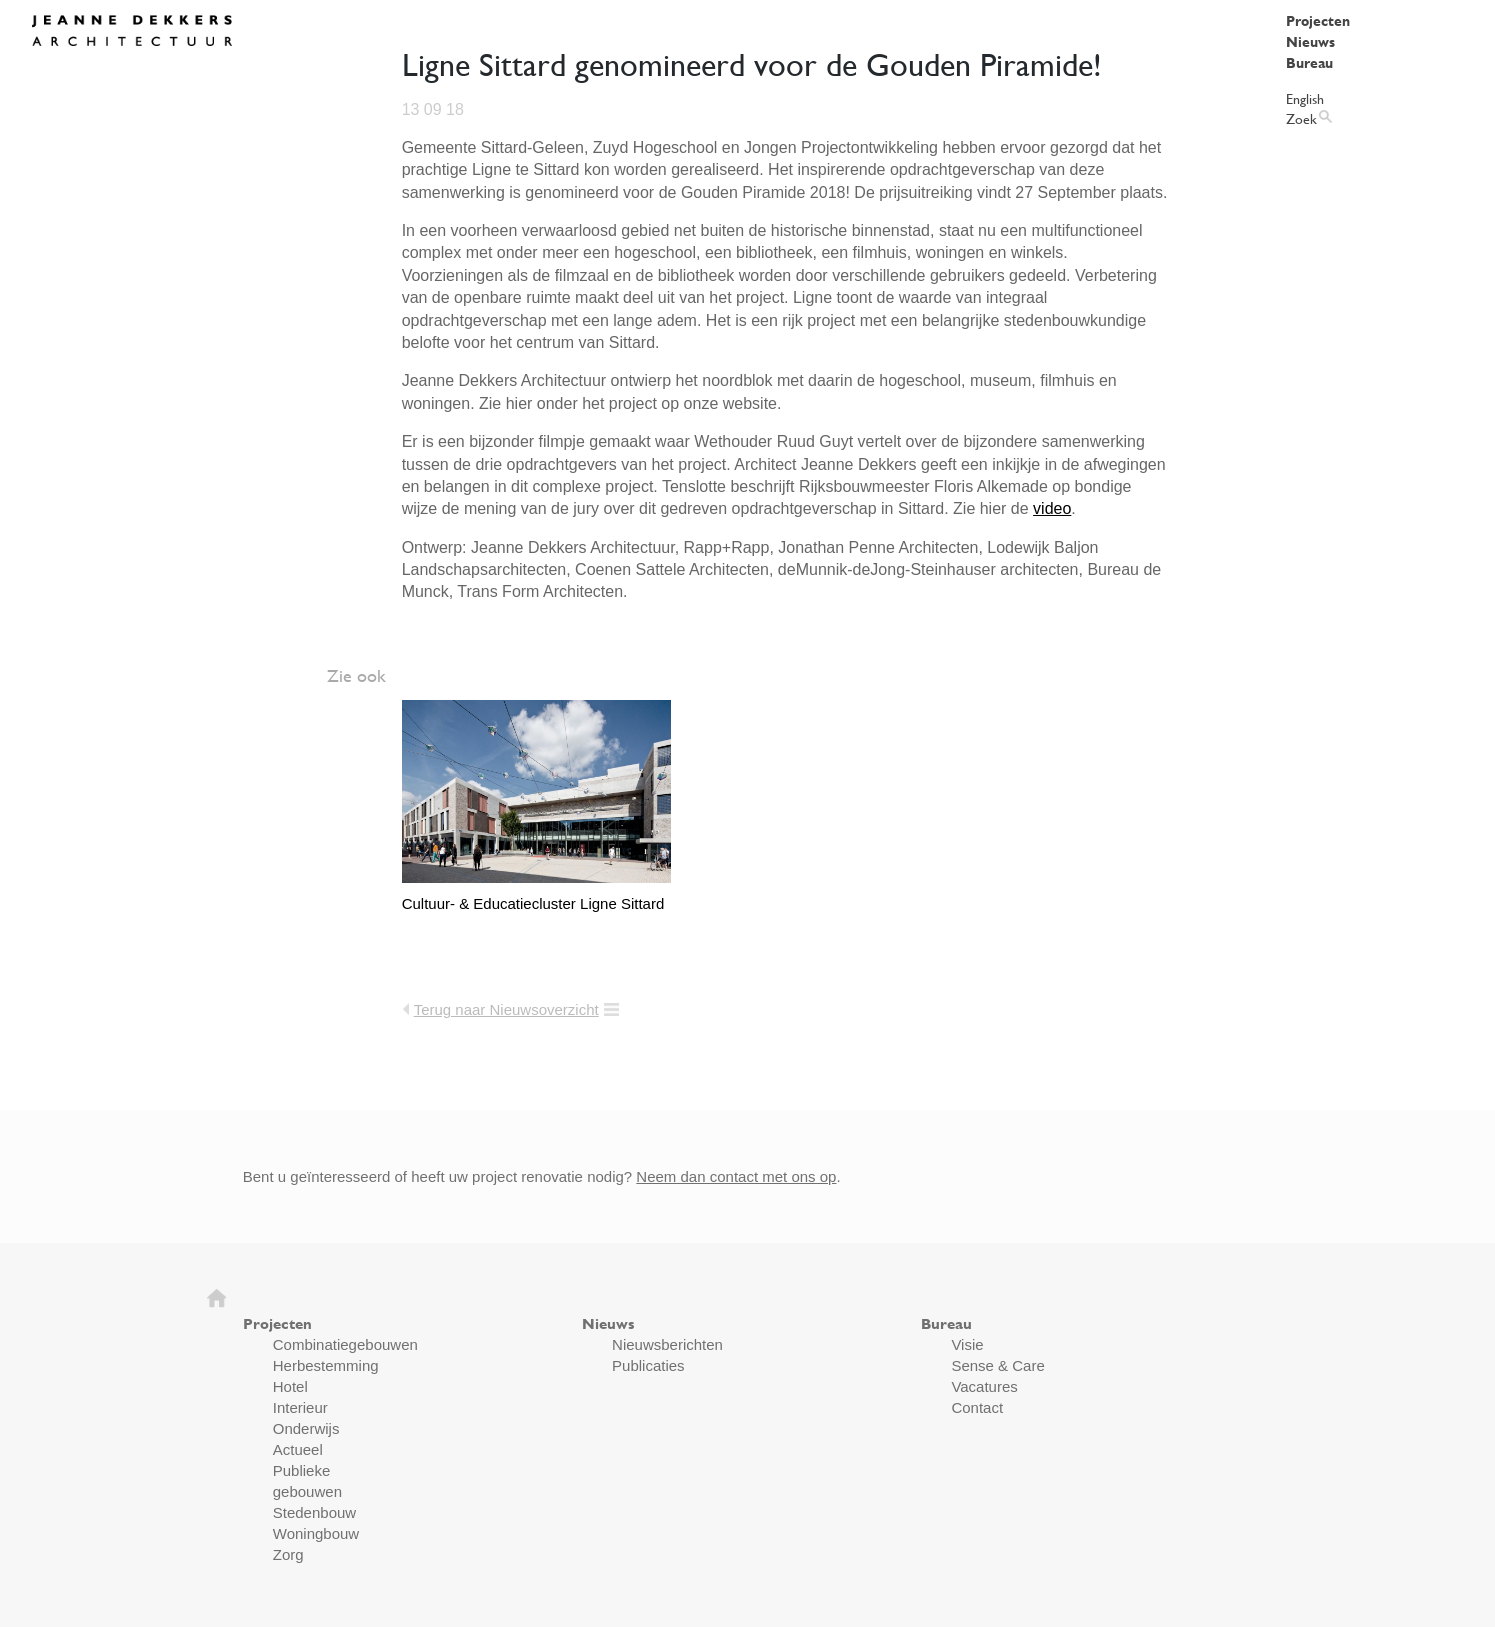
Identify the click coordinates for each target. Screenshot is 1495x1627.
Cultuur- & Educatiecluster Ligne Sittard (533, 903)
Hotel (290, 1386)
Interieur (300, 1407)
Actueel (298, 1449)
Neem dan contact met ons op (736, 1176)
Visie (967, 1344)
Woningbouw (316, 1533)
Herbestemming (326, 1365)
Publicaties (648, 1365)
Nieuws (1310, 41)
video (1052, 508)
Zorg (288, 1554)
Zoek (1301, 118)
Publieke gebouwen (307, 1481)
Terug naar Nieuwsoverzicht (506, 1009)
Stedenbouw (314, 1512)
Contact (977, 1407)
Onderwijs (306, 1428)
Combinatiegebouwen (345, 1344)
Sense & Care (997, 1365)
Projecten (1318, 20)
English (1305, 98)
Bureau (1309, 62)
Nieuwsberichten (667, 1344)
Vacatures (984, 1386)
